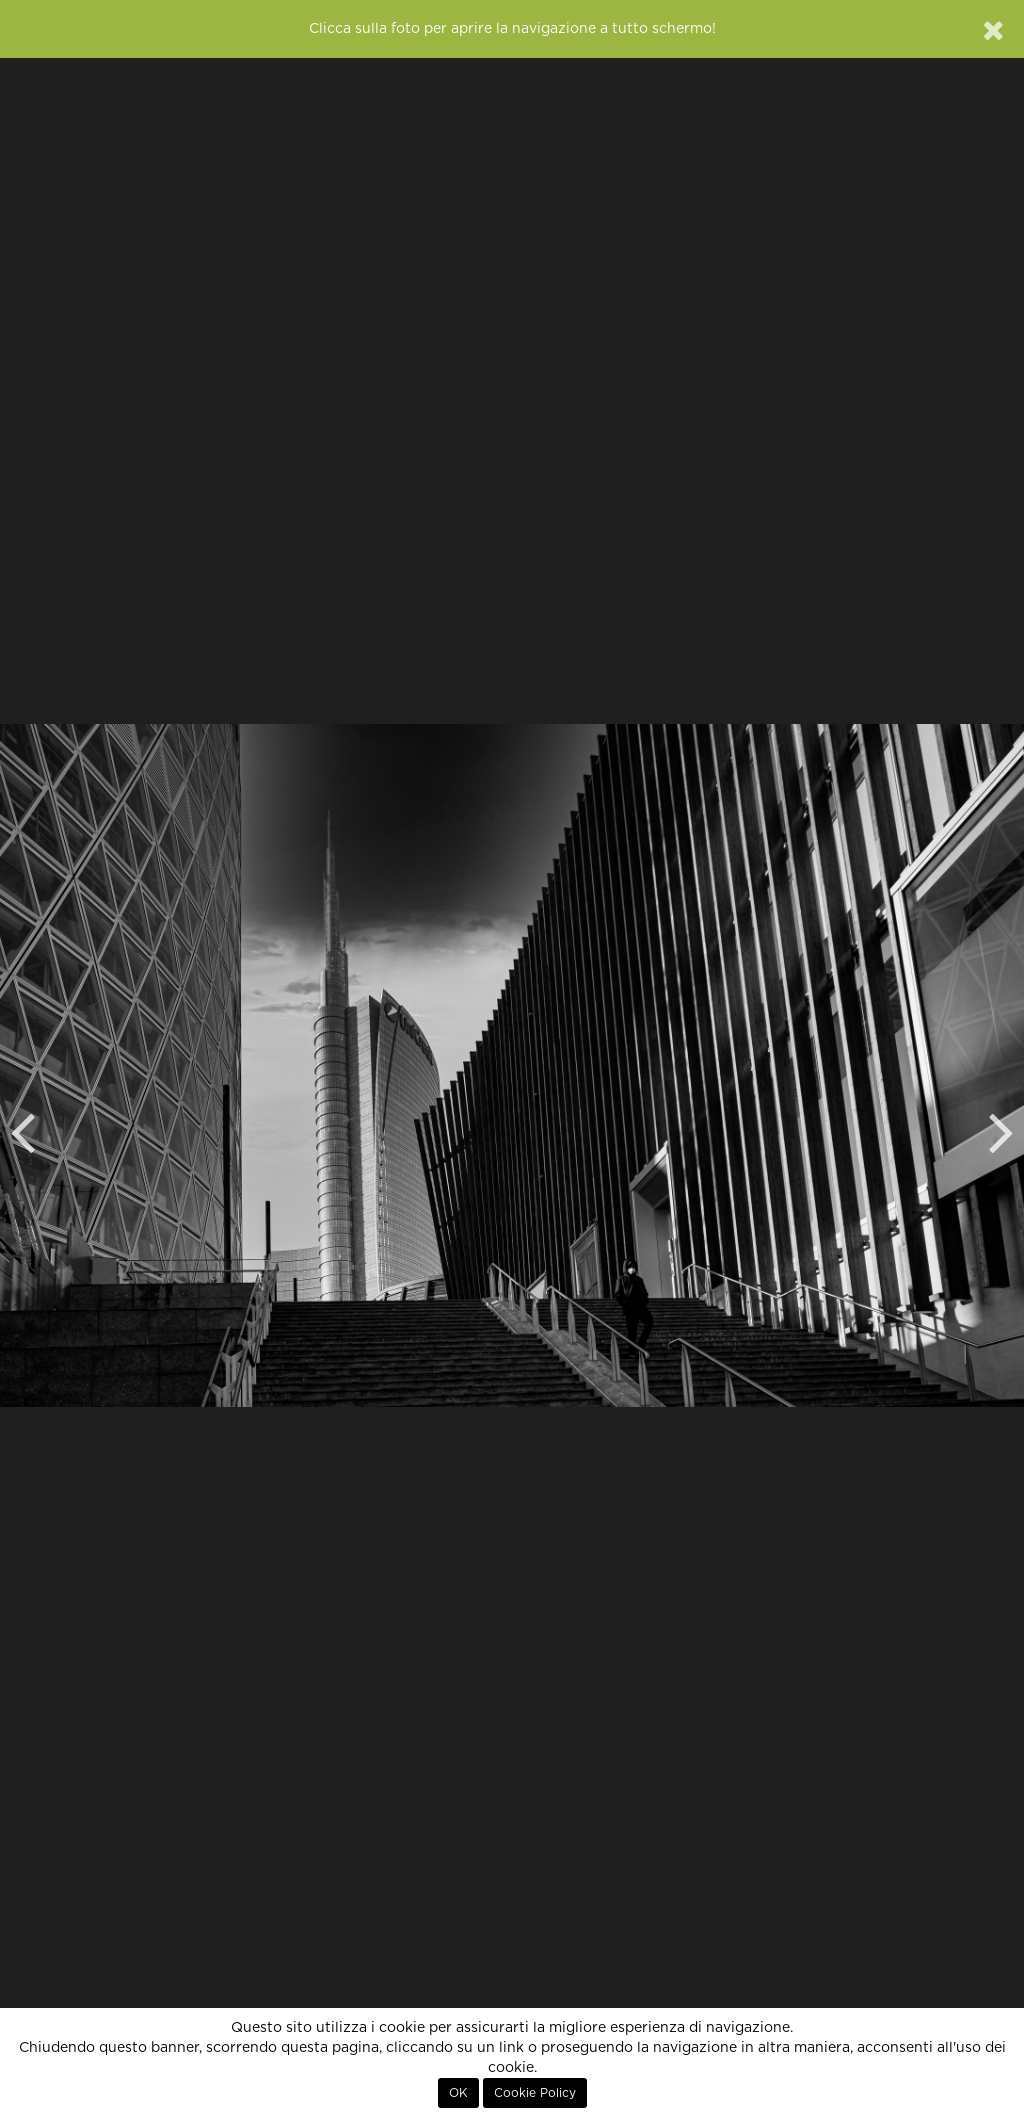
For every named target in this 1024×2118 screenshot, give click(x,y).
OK (458, 2093)
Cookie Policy (535, 2093)
